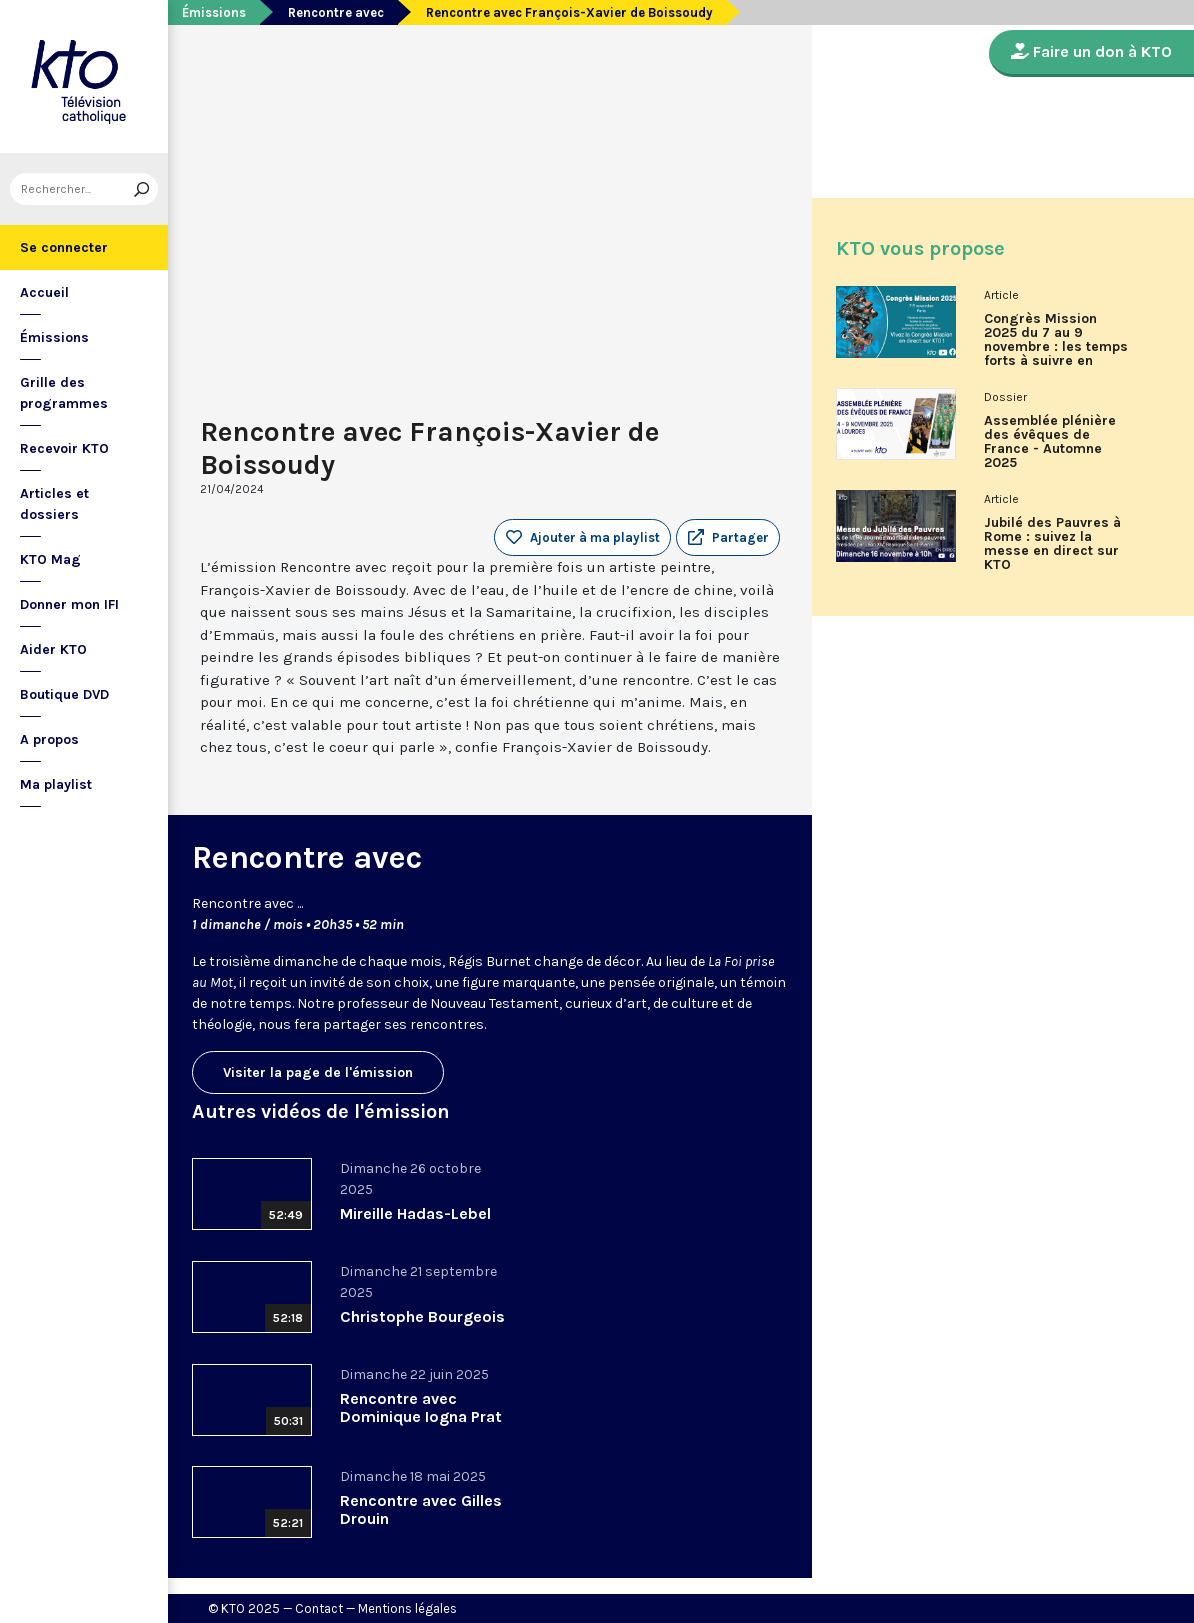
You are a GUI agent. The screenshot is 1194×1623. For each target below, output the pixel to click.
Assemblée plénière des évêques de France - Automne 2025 (1050, 442)
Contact (319, 1608)
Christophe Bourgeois (422, 1316)
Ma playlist (56, 784)
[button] (728, 538)
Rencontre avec (336, 12)
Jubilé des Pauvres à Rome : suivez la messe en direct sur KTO (1052, 544)
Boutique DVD (64, 694)
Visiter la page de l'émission (318, 1072)
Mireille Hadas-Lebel (415, 1213)
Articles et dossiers (54, 504)
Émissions (54, 337)
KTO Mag (50, 559)
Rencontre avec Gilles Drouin (421, 1509)
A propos (49, 739)
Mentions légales (407, 1608)
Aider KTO (53, 649)
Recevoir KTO (64, 448)
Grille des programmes (64, 393)
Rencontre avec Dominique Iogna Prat (421, 1407)
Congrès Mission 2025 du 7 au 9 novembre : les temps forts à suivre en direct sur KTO (1056, 347)
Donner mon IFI (69, 604)
